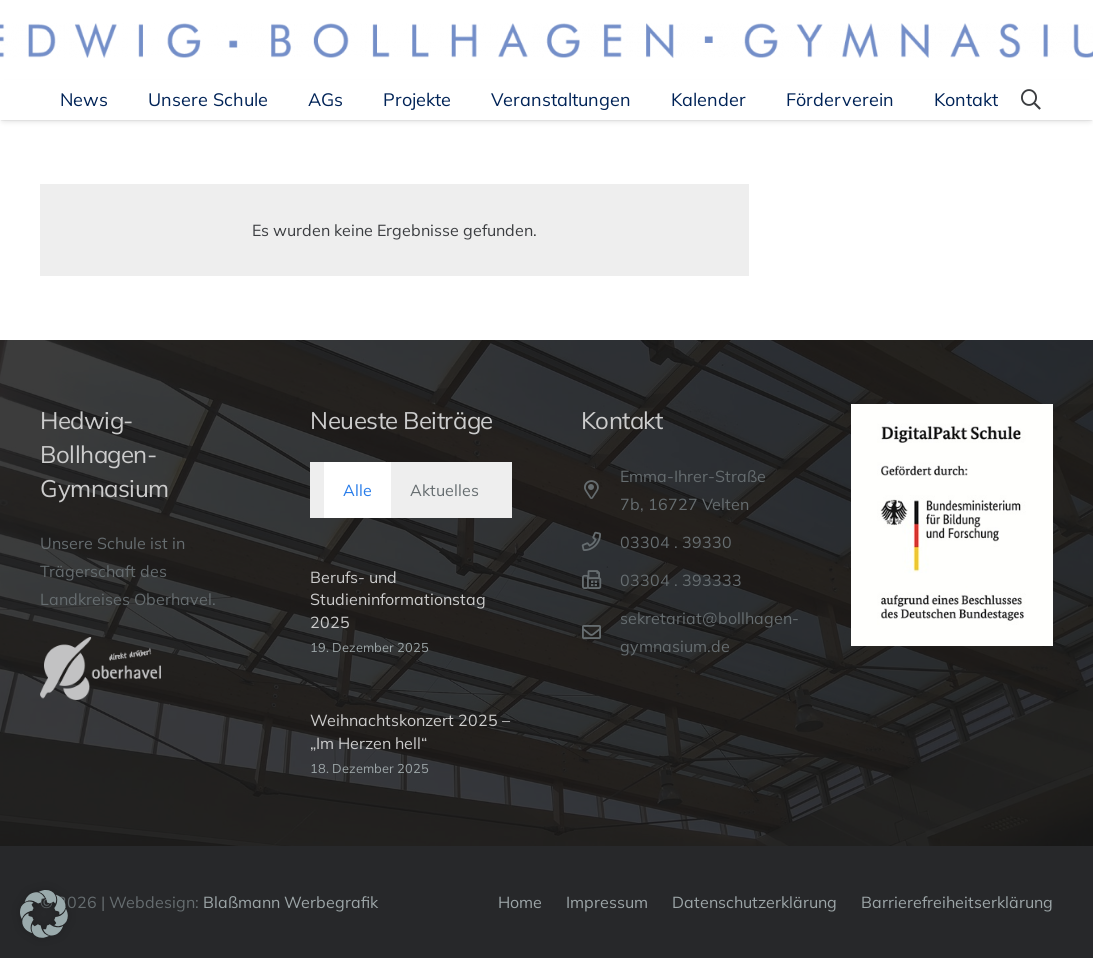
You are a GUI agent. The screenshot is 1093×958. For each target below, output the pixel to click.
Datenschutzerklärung (754, 902)
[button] (1031, 100)
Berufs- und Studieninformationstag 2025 (398, 599)
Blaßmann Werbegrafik (290, 902)
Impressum (607, 902)
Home (520, 902)
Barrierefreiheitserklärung (957, 902)
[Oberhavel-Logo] (100, 668)
